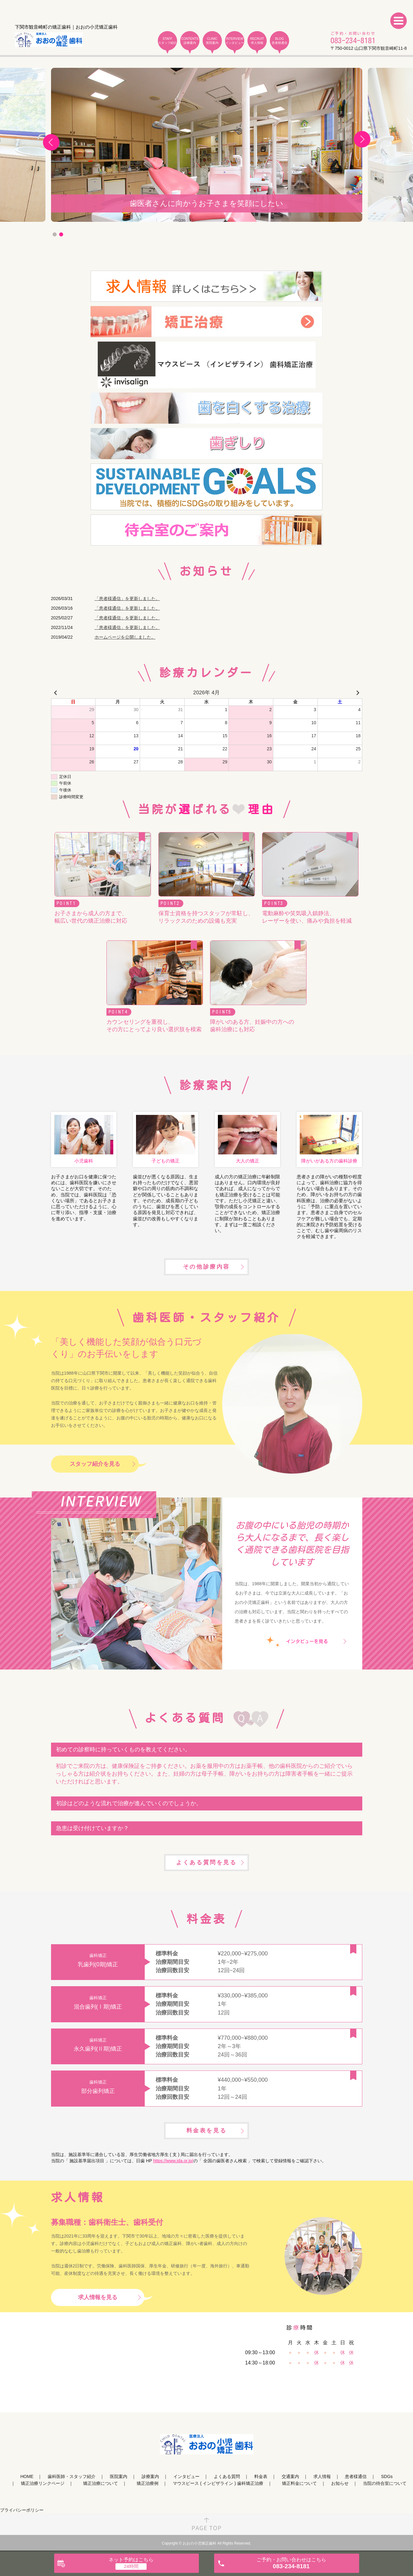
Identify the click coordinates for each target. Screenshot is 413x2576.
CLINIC (212, 41)
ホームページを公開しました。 (125, 637)
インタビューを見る (307, 1641)
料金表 (260, 2476)
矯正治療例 (147, 2483)
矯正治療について (100, 2483)
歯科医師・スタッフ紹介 (72, 2476)
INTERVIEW (234, 41)
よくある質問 (227, 2476)
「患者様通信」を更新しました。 (127, 598)
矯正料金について (299, 2483)
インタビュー (186, 2476)
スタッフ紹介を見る (95, 1464)
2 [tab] (61, 234)
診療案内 (150, 2476)
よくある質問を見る (206, 1862)
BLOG (279, 41)
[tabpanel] (206, 145)
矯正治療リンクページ (42, 2483)
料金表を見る (206, 2130)
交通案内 (290, 2476)
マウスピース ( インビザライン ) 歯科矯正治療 (218, 2483)
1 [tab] (55, 234)
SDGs (386, 2476)
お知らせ (340, 2483)
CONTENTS (189, 41)
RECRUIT (257, 41)
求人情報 (322, 2476)
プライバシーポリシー (22, 2510)
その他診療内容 (206, 1267)
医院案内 (118, 2476)
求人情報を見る (97, 2297)
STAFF (167, 41)
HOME (26, 2476)
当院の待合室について (384, 2483)
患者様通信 (356, 2476)
